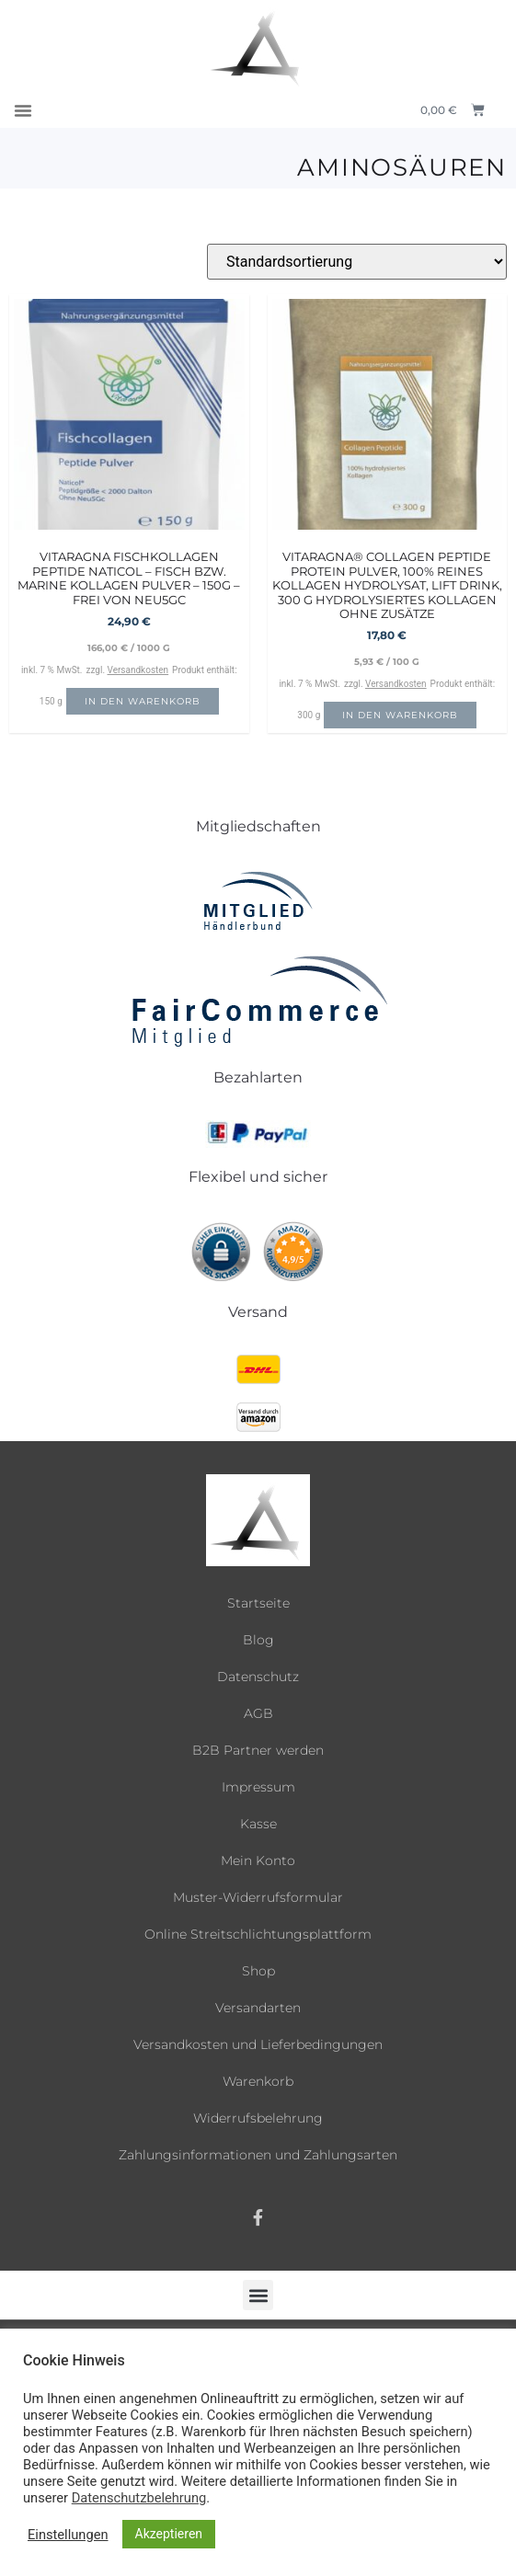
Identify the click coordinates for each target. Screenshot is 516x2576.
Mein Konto (258, 1860)
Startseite (258, 1603)
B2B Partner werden (258, 1750)
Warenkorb (258, 2081)
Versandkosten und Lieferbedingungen (258, 2044)
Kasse (258, 1823)
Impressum (258, 1787)
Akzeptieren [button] (169, 2533)
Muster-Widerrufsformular (258, 1897)
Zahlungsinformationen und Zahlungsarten (258, 2155)
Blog (258, 1639)
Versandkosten (138, 670)
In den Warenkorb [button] (143, 701)
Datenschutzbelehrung (139, 2498)
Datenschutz (258, 1676)
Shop (258, 1971)
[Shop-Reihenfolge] (357, 262)
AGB (258, 1713)
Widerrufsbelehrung (258, 2118)
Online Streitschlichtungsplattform (258, 1934)
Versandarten (258, 2007)
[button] (23, 110)
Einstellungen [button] (68, 2534)
